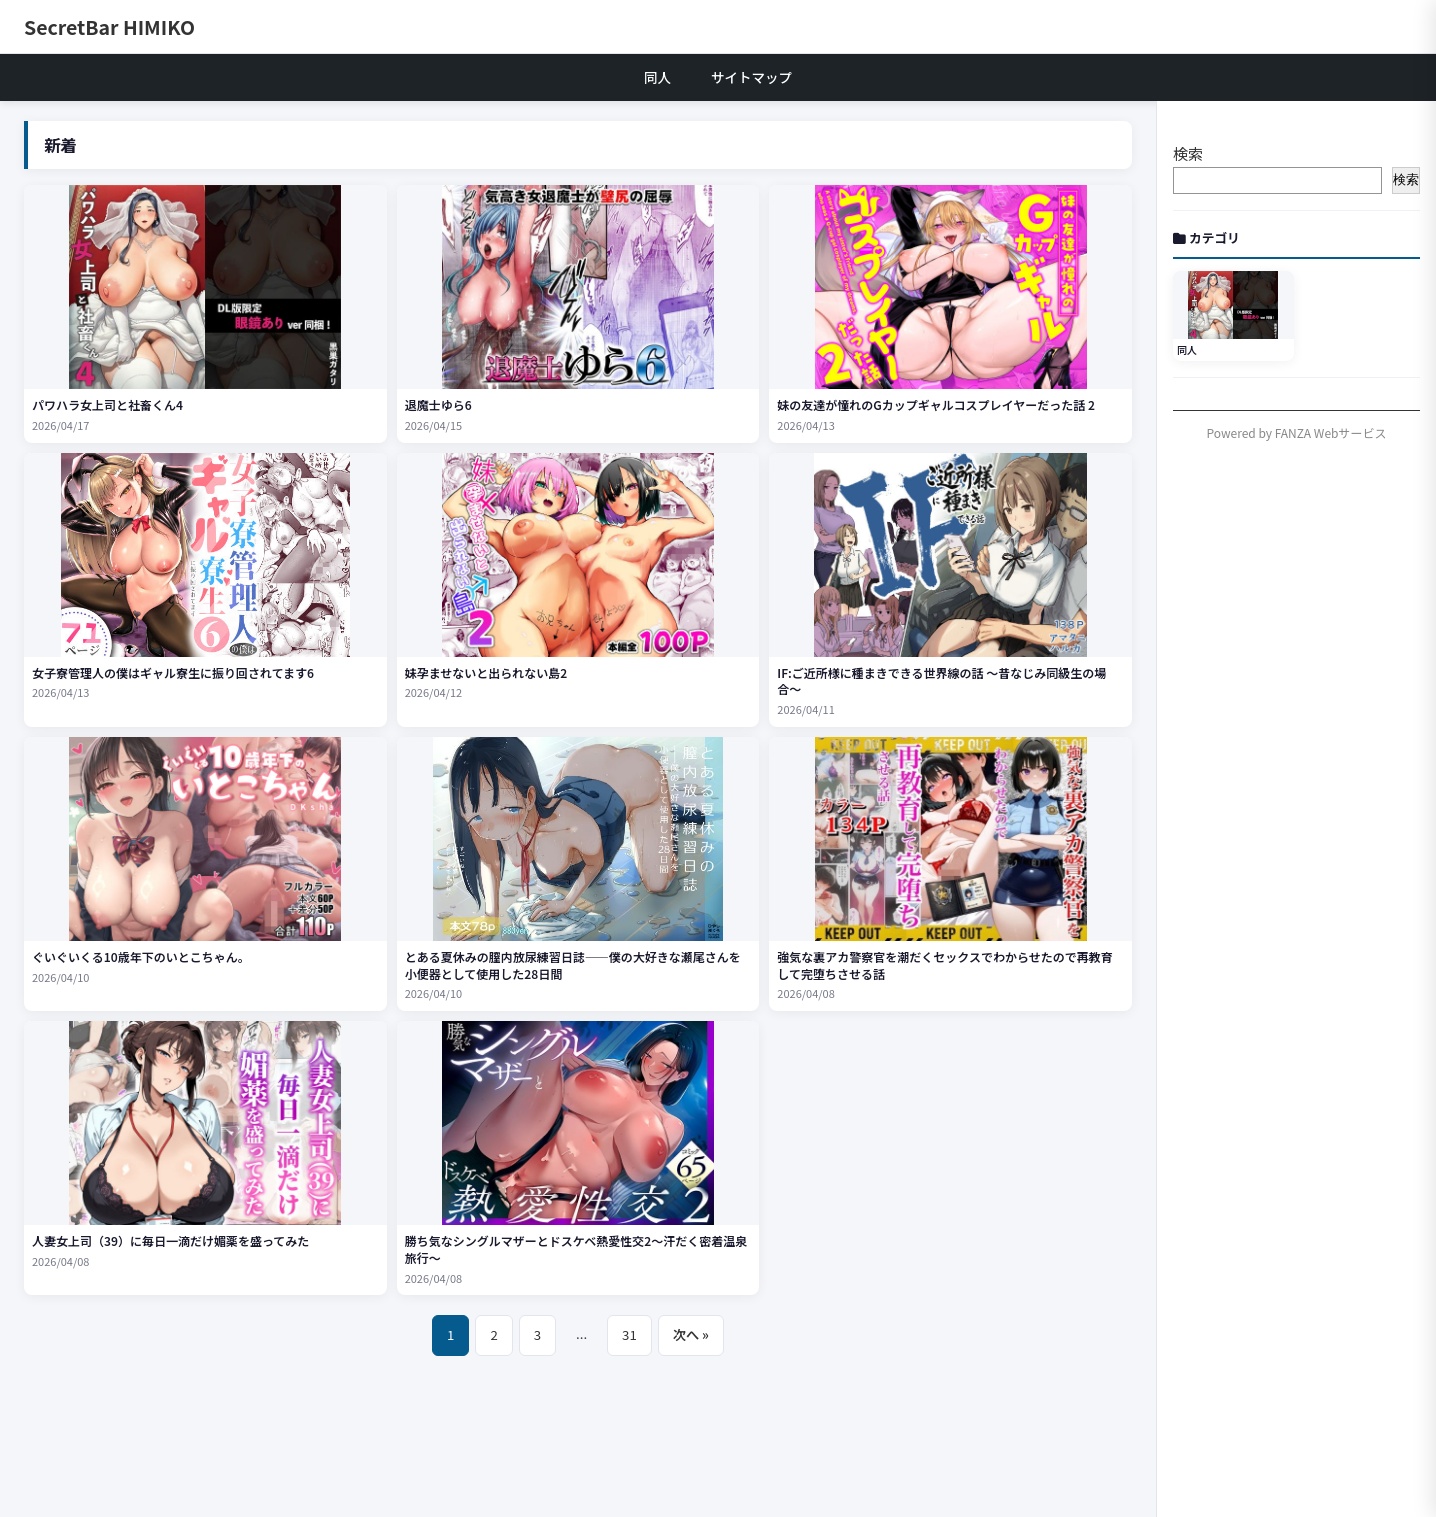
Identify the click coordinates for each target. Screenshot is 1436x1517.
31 (629, 1334)
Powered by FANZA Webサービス (1297, 432)
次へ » (691, 1334)
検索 (1188, 153)
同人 (657, 77)
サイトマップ (751, 77)
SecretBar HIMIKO (109, 26)
